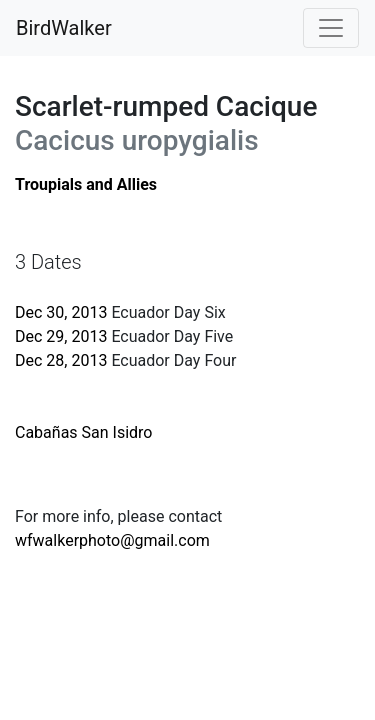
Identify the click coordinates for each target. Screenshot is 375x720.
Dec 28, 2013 (61, 360)
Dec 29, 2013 (61, 336)
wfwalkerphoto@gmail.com (112, 540)
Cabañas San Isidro (84, 432)
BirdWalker (64, 28)
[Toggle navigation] (331, 28)
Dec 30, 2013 (61, 312)
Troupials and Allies (86, 184)
